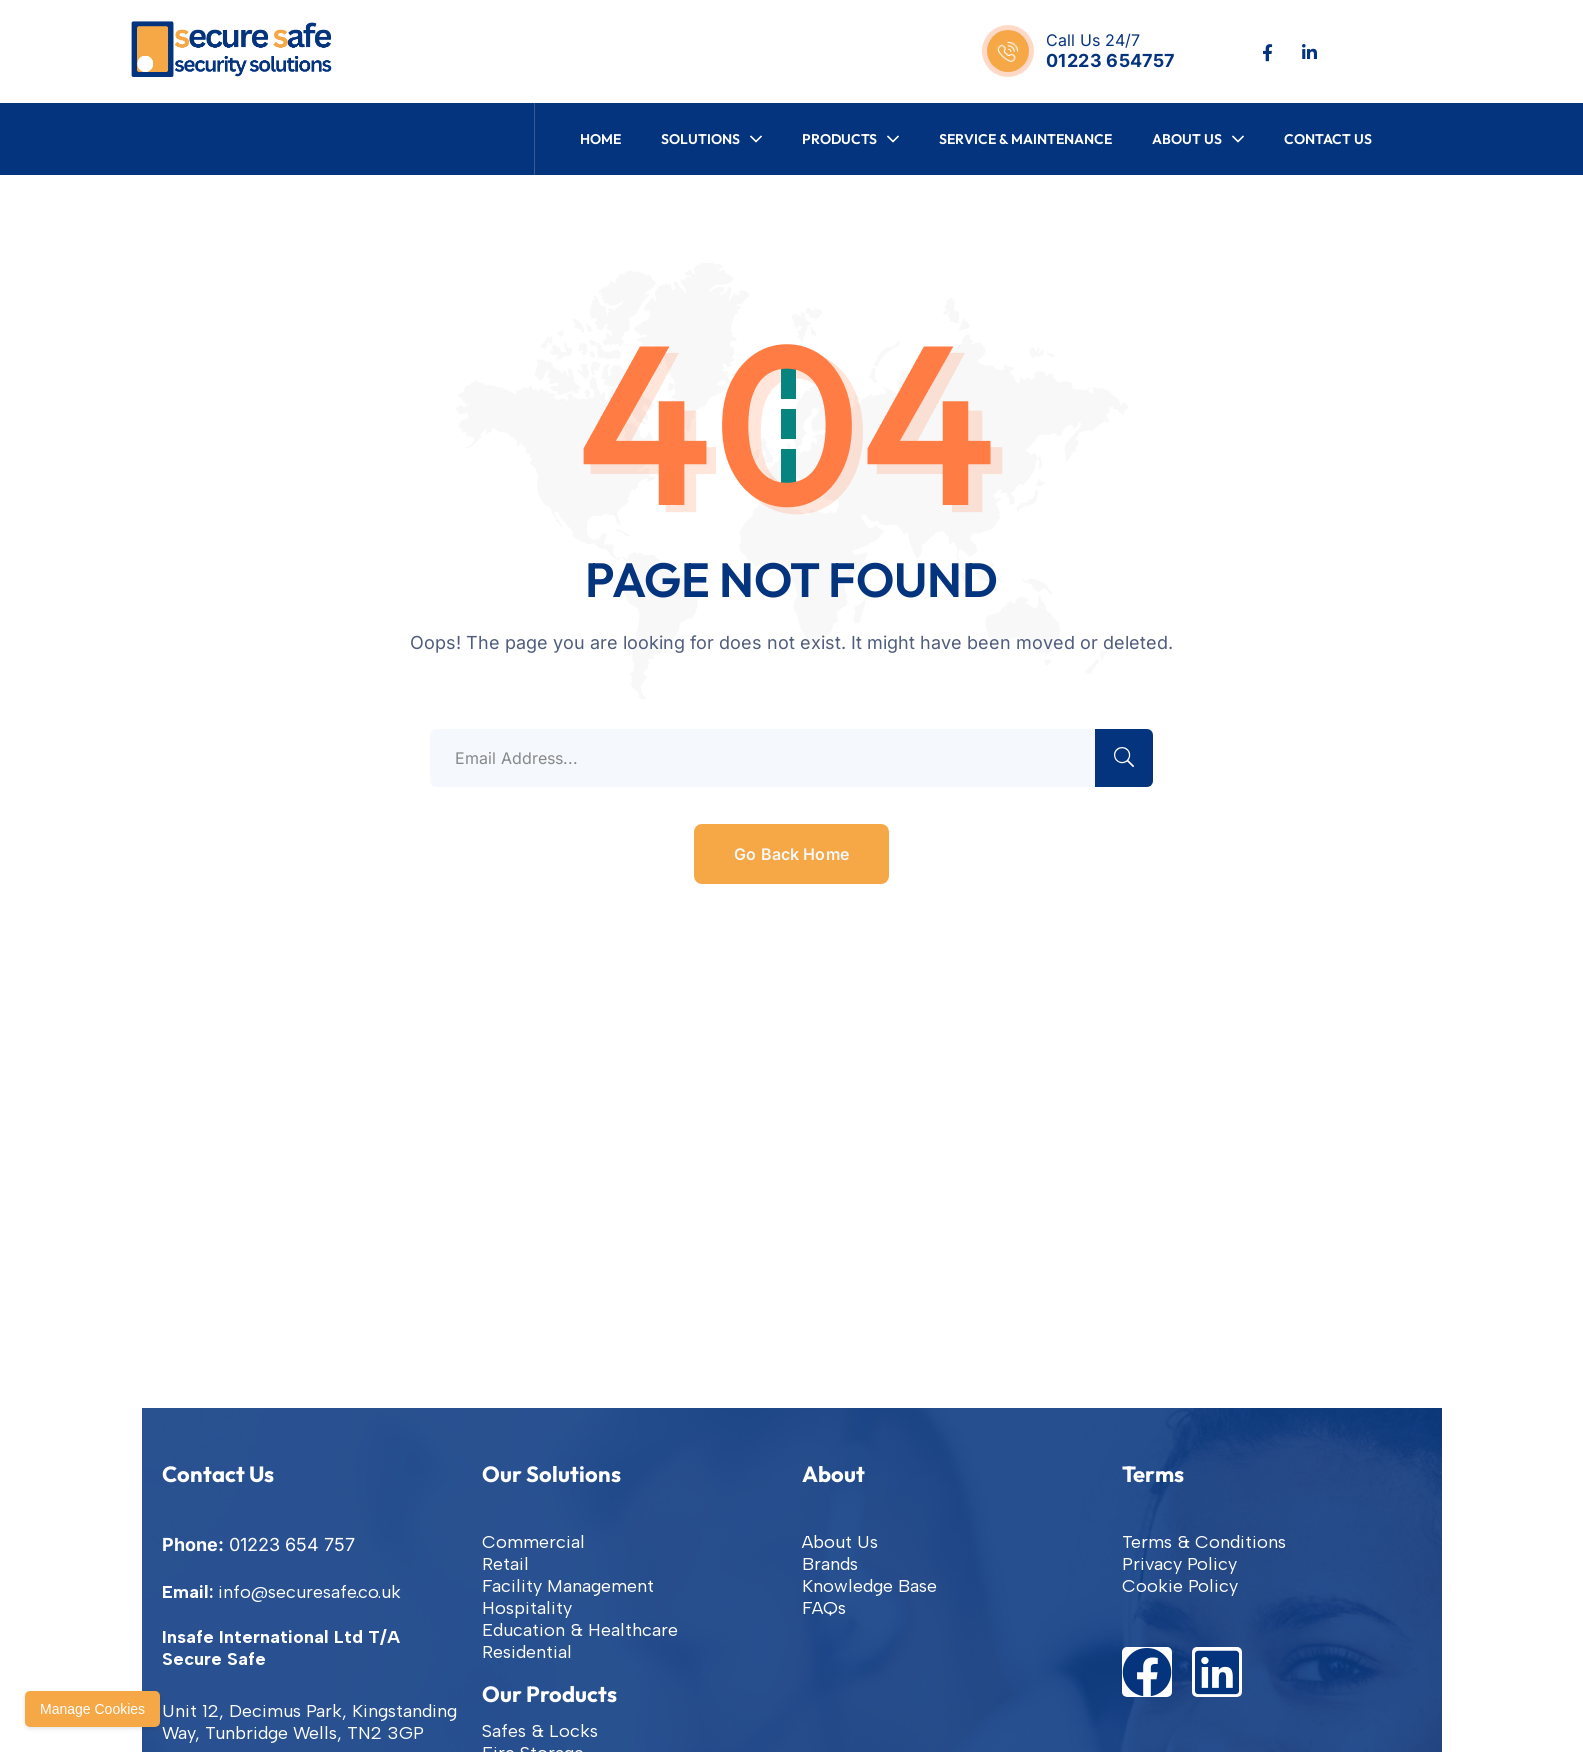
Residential (527, 1652)
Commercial (533, 1542)
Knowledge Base (869, 1586)
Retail (505, 1564)
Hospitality (527, 1608)
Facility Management (568, 1586)
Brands (830, 1564)
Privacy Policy (1179, 1564)
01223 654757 (1110, 60)
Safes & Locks (540, 1731)
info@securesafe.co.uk (309, 1592)
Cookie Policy (1180, 1586)
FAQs (824, 1608)
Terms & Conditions (1204, 1542)
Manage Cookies (92, 1709)
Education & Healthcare (580, 1630)
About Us (840, 1542)
